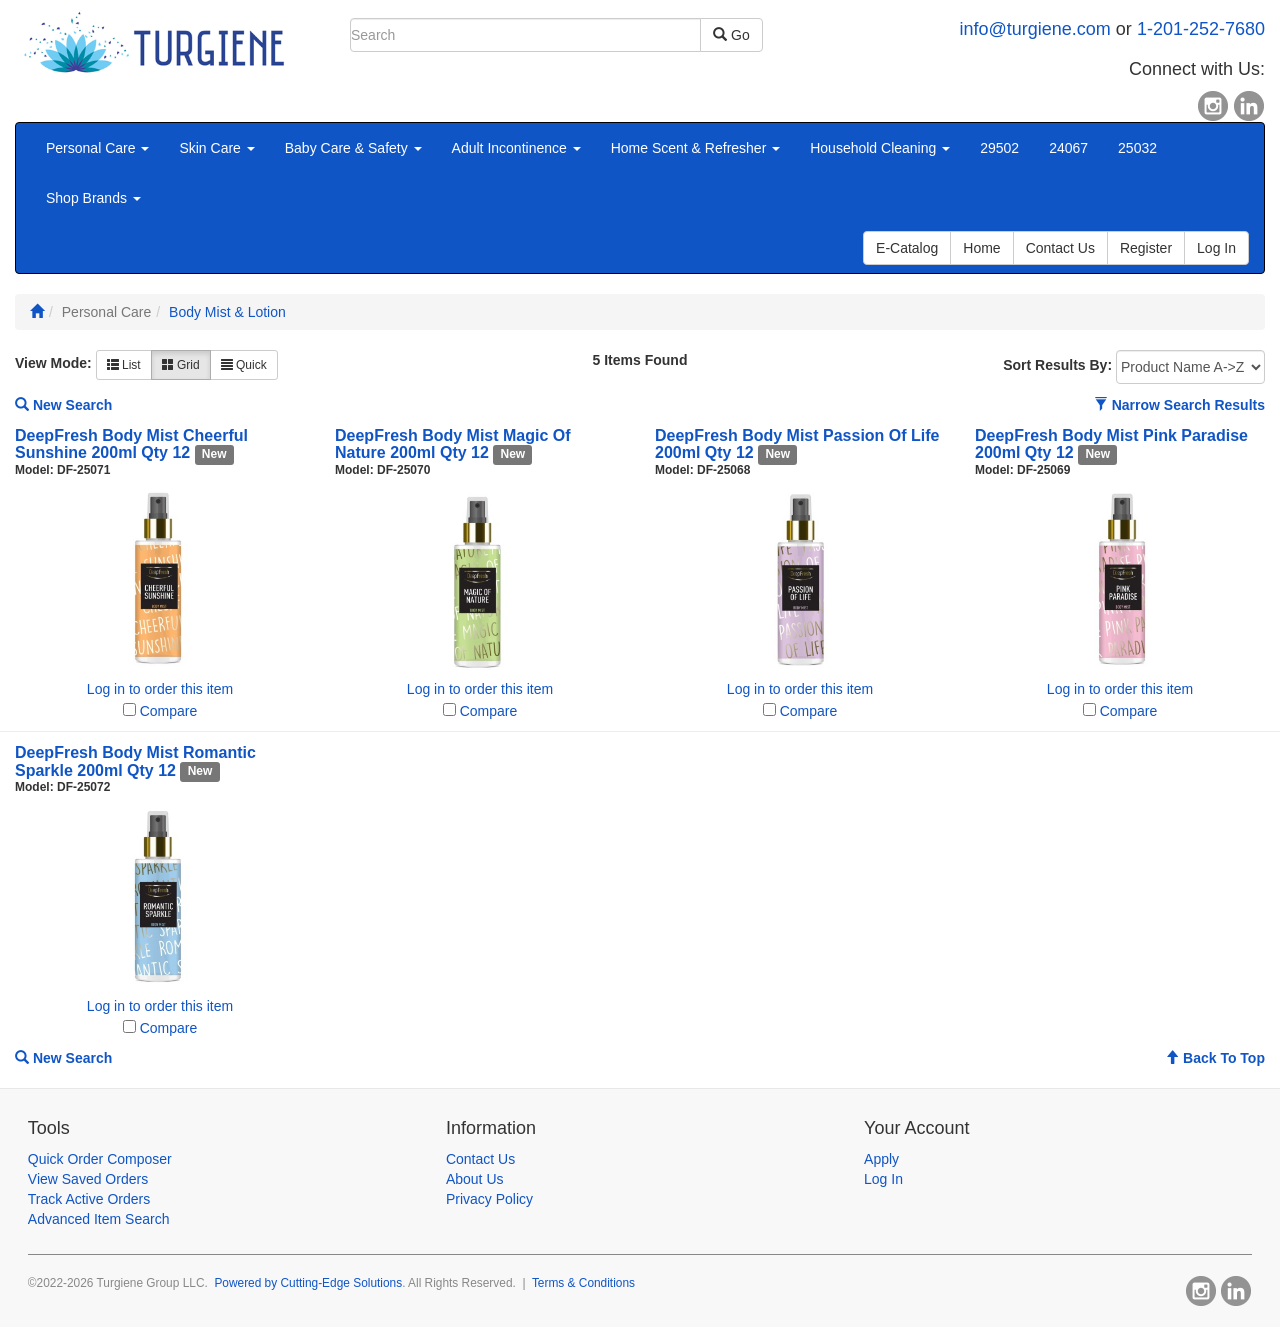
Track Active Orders (89, 1199)
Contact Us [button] (1060, 248)
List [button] (124, 365)
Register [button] (1146, 248)
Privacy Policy (489, 1199)
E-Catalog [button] (907, 248)
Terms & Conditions (583, 1283)
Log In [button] (1216, 248)
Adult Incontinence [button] (516, 148)
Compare (169, 711)
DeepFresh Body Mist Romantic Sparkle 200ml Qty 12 (135, 761)
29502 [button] (999, 148)
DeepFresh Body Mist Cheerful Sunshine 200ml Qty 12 (131, 444)
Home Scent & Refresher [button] (696, 148)
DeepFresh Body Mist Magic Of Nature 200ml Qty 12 (453, 444)
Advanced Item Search (99, 1219)
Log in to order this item (160, 689)
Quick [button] (244, 365)
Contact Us (480, 1159)
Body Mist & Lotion (227, 312)
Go (731, 35)
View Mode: (53, 363)
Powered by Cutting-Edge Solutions (308, 1283)
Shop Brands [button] (93, 198)
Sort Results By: (1057, 365)
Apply (881, 1159)
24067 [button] (1068, 148)
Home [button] (981, 248)
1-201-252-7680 (1201, 29)
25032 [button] (1137, 148)
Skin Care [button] (216, 148)
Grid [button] (181, 365)
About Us (475, 1179)
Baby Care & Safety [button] (353, 148)
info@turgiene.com (1035, 29)
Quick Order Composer (100, 1159)
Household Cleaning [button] (880, 148)
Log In (883, 1179)
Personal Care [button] (97, 148)
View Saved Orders (88, 1179)
